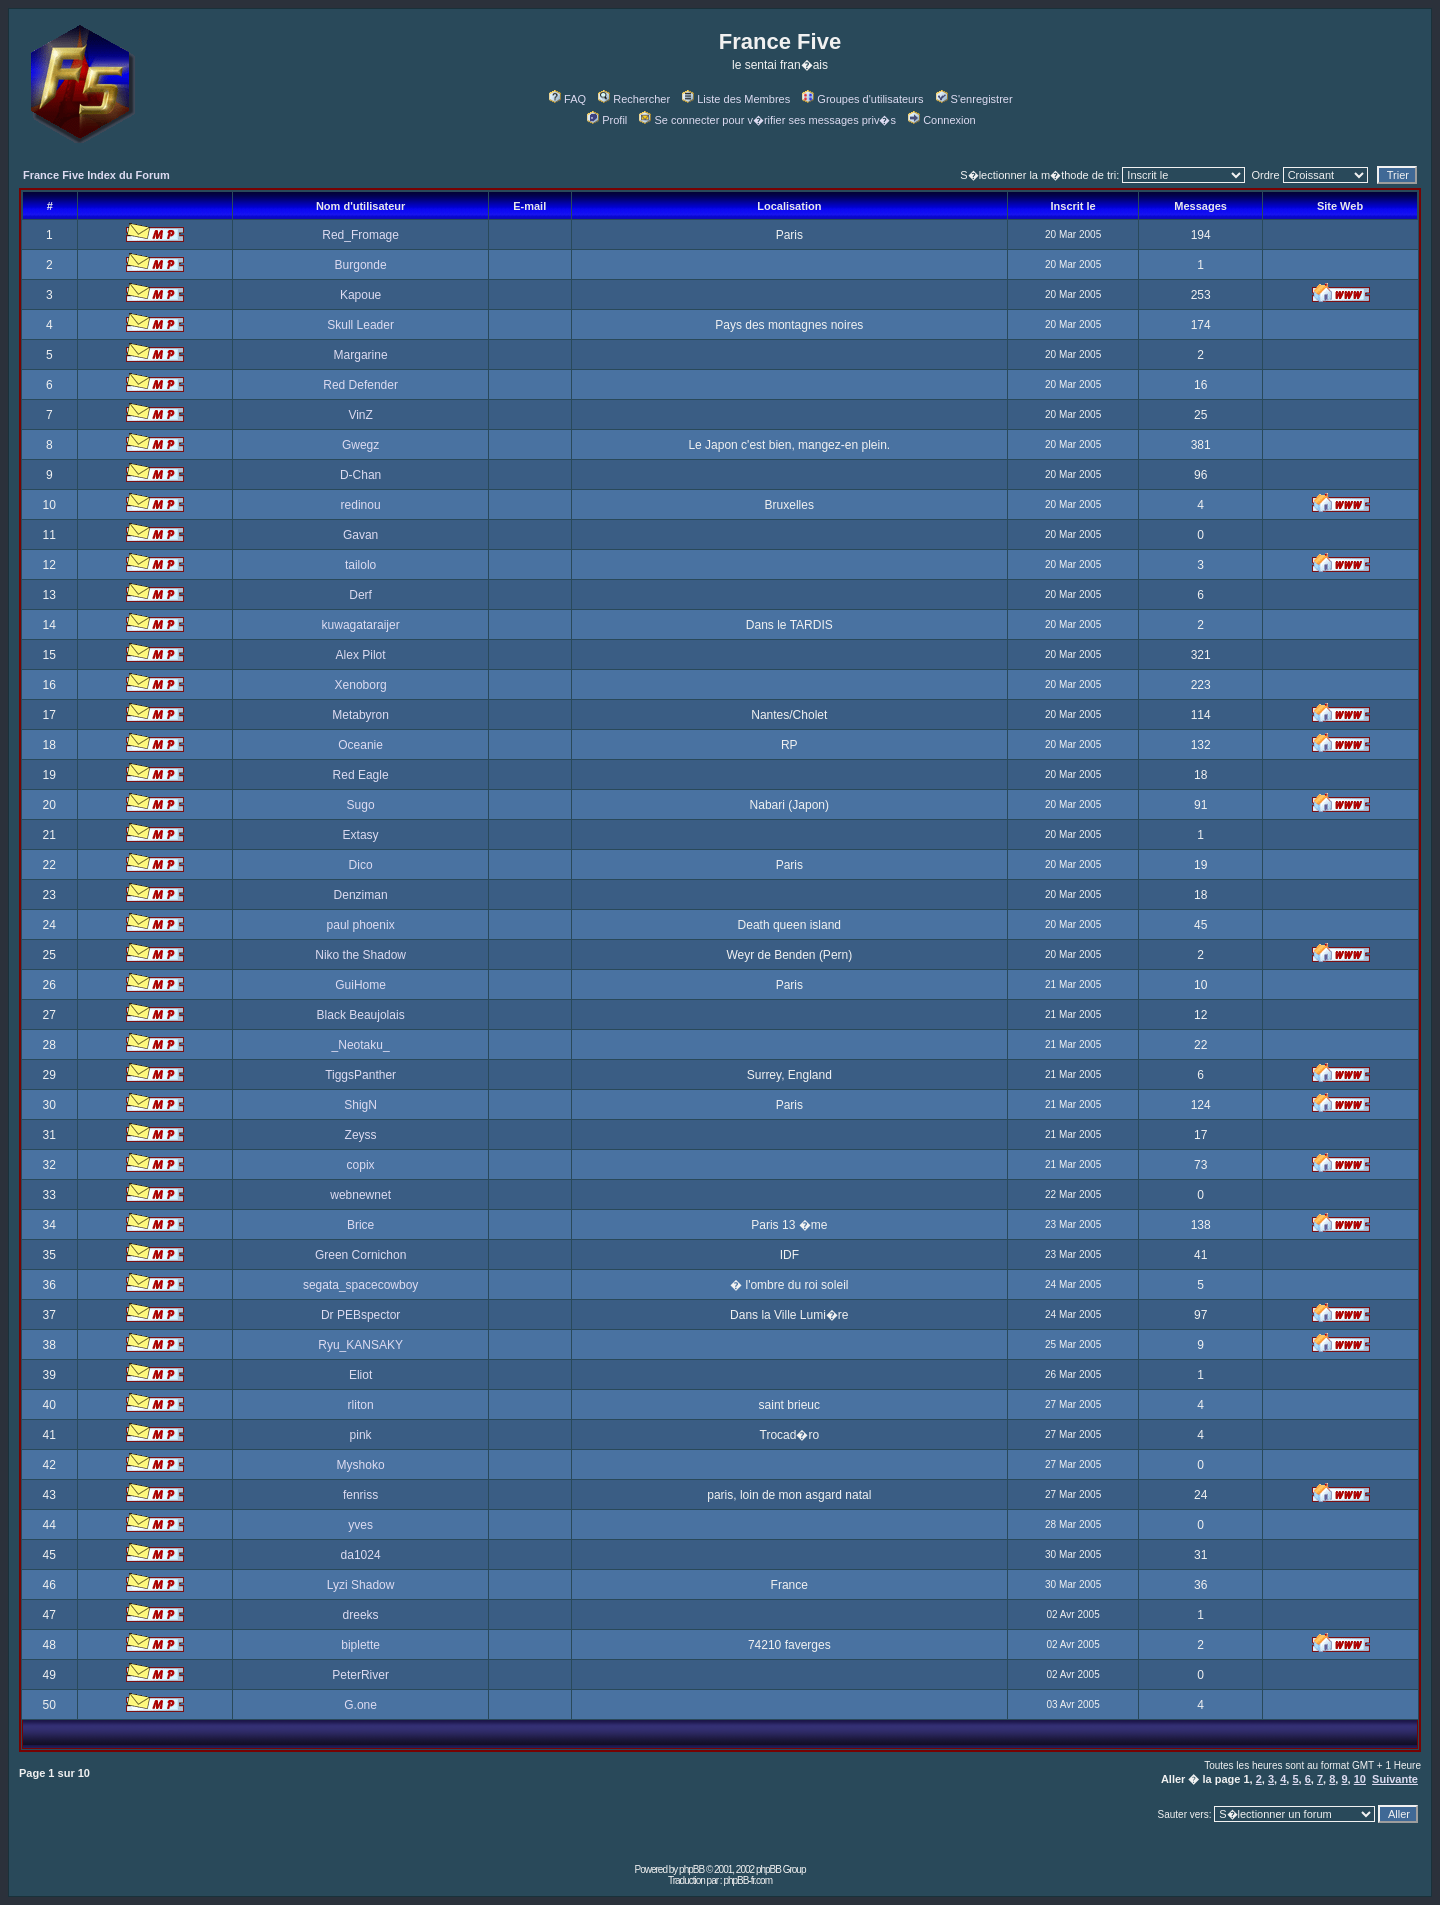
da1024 (361, 1555)
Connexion (942, 120)
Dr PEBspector (360, 1315)
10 (1360, 1779)
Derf (360, 595)
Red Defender (360, 385)
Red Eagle (361, 775)
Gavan (360, 535)
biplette (360, 1645)
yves (360, 1525)
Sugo (361, 805)
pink (361, 1435)
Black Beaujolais (361, 1015)
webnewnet (360, 1195)
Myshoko (361, 1465)
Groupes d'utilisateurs (862, 99)
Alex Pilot (361, 655)
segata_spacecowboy (360, 1285)
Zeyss (361, 1135)
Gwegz (360, 445)
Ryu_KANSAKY (360, 1345)
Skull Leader (360, 325)
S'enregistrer (974, 99)
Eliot (360, 1375)
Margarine (361, 355)
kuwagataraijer (361, 625)
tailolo (360, 565)
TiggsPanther (360, 1075)
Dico (361, 865)
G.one (360, 1705)
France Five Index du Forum (96, 175)
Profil (607, 120)
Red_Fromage (360, 235)
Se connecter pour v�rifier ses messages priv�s (767, 120)
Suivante (1395, 1779)
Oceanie (360, 745)
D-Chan (360, 475)
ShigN (360, 1105)
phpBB (691, 1869)
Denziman (361, 895)
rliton (361, 1405)
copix (361, 1165)
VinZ (360, 415)
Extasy (361, 835)
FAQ (567, 99)
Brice (360, 1225)
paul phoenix (361, 925)
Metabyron (360, 715)
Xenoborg (361, 685)
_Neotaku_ (361, 1045)
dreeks (361, 1615)
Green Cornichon (360, 1255)
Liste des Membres (736, 99)
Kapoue (360, 295)
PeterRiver (360, 1675)
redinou (361, 505)
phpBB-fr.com (747, 1880)
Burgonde (361, 265)
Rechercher (634, 99)
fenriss (360, 1495)
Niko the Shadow (360, 955)
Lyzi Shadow (361, 1585)
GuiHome (360, 985)
